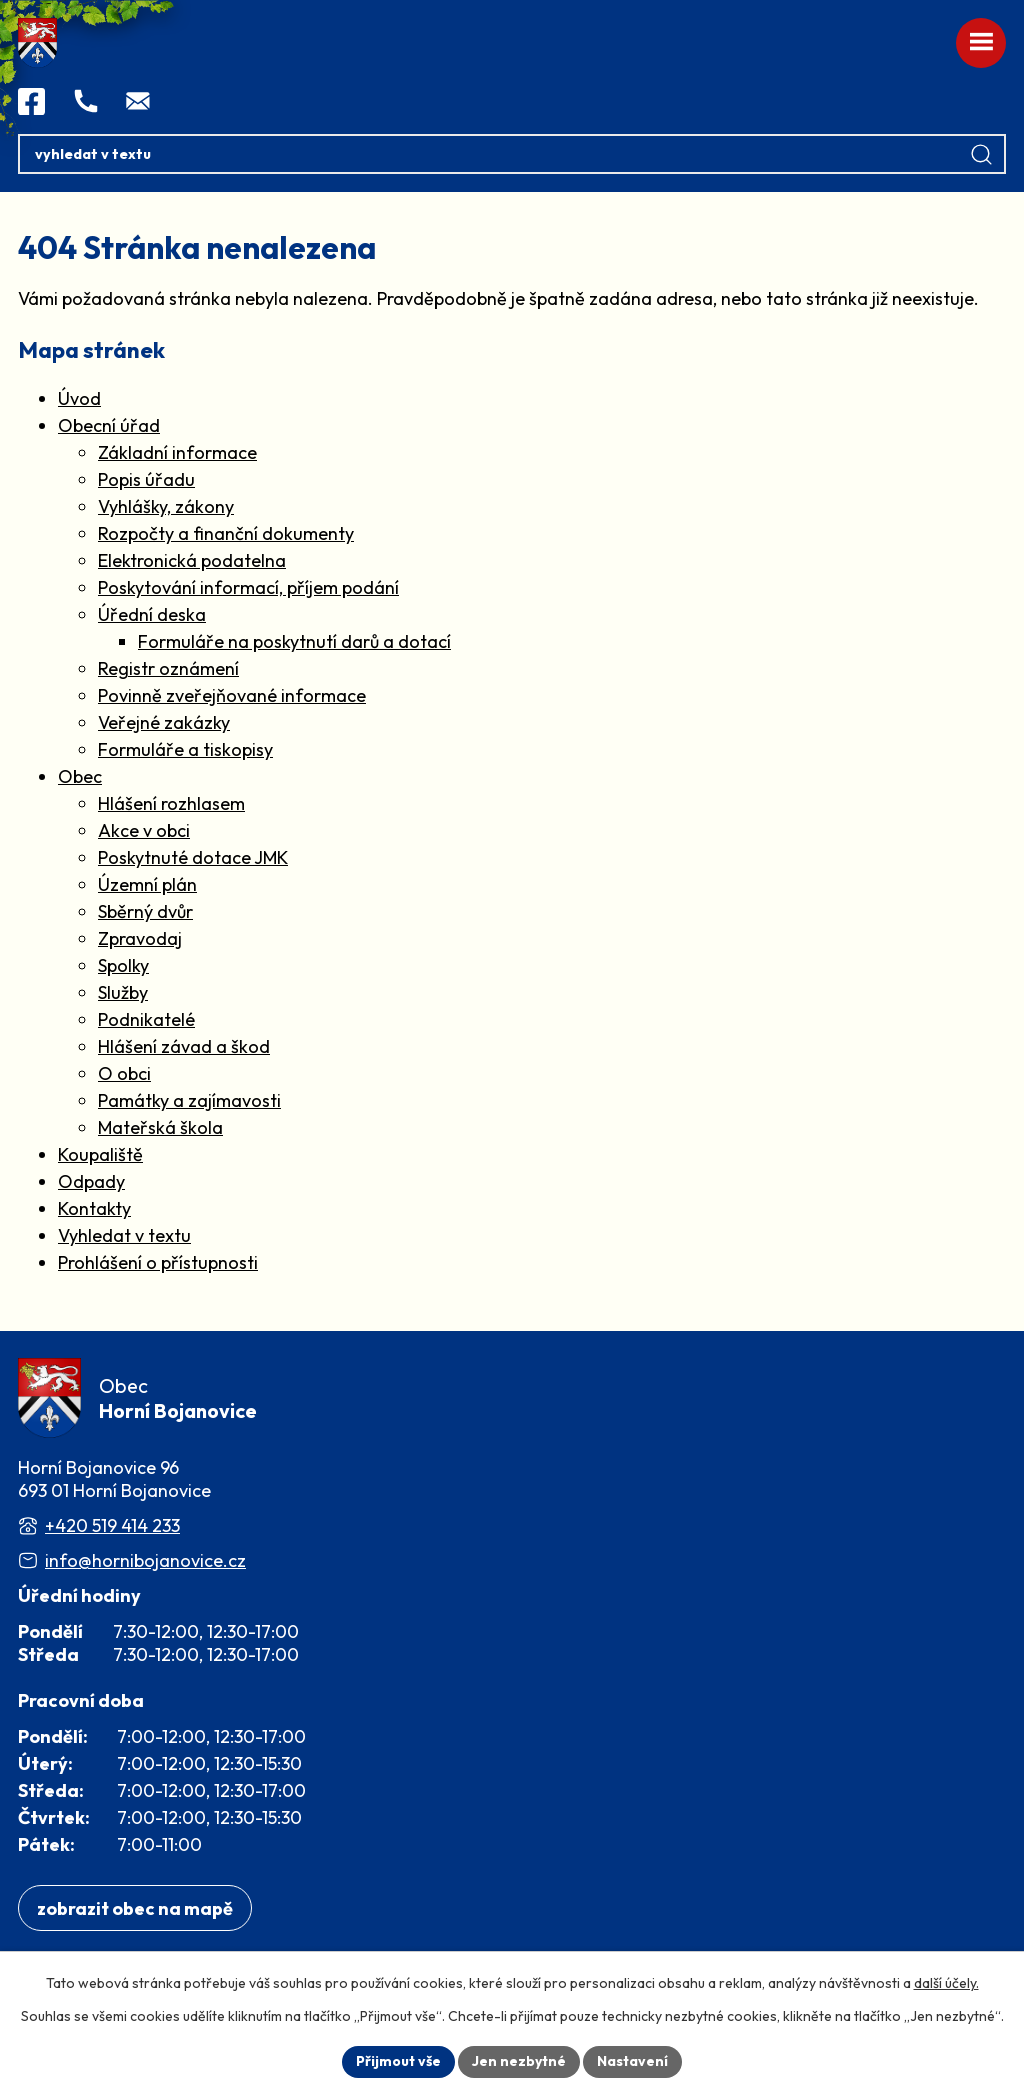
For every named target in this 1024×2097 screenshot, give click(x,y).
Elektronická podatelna (192, 560)
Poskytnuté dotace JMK (193, 857)
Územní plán (147, 884)
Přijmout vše (398, 2061)
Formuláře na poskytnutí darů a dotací (294, 641)
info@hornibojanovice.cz (145, 1560)
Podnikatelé (146, 1019)
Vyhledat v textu (124, 1235)
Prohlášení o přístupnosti (158, 1262)
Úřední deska (152, 614)
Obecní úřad (109, 425)
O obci (124, 1073)
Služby (123, 992)
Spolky (123, 965)
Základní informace (177, 452)
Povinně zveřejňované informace (232, 695)
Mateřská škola (160, 1127)
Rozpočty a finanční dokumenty (226, 533)
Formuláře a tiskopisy (185, 749)
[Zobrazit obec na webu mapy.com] (135, 1908)
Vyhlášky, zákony (166, 506)
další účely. (946, 1983)
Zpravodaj (140, 938)
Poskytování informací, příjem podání (248, 587)
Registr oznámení (168, 668)
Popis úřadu (146, 479)
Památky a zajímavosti (189, 1100)
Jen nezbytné (519, 2061)
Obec (80, 776)
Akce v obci (144, 830)
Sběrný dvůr (145, 911)
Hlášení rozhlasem (171, 803)
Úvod (79, 398)
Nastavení (632, 2061)
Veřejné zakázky (164, 722)
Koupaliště (100, 1154)
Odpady (91, 1181)
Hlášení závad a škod (184, 1046)
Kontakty (94, 1208)
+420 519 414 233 (112, 1525)
